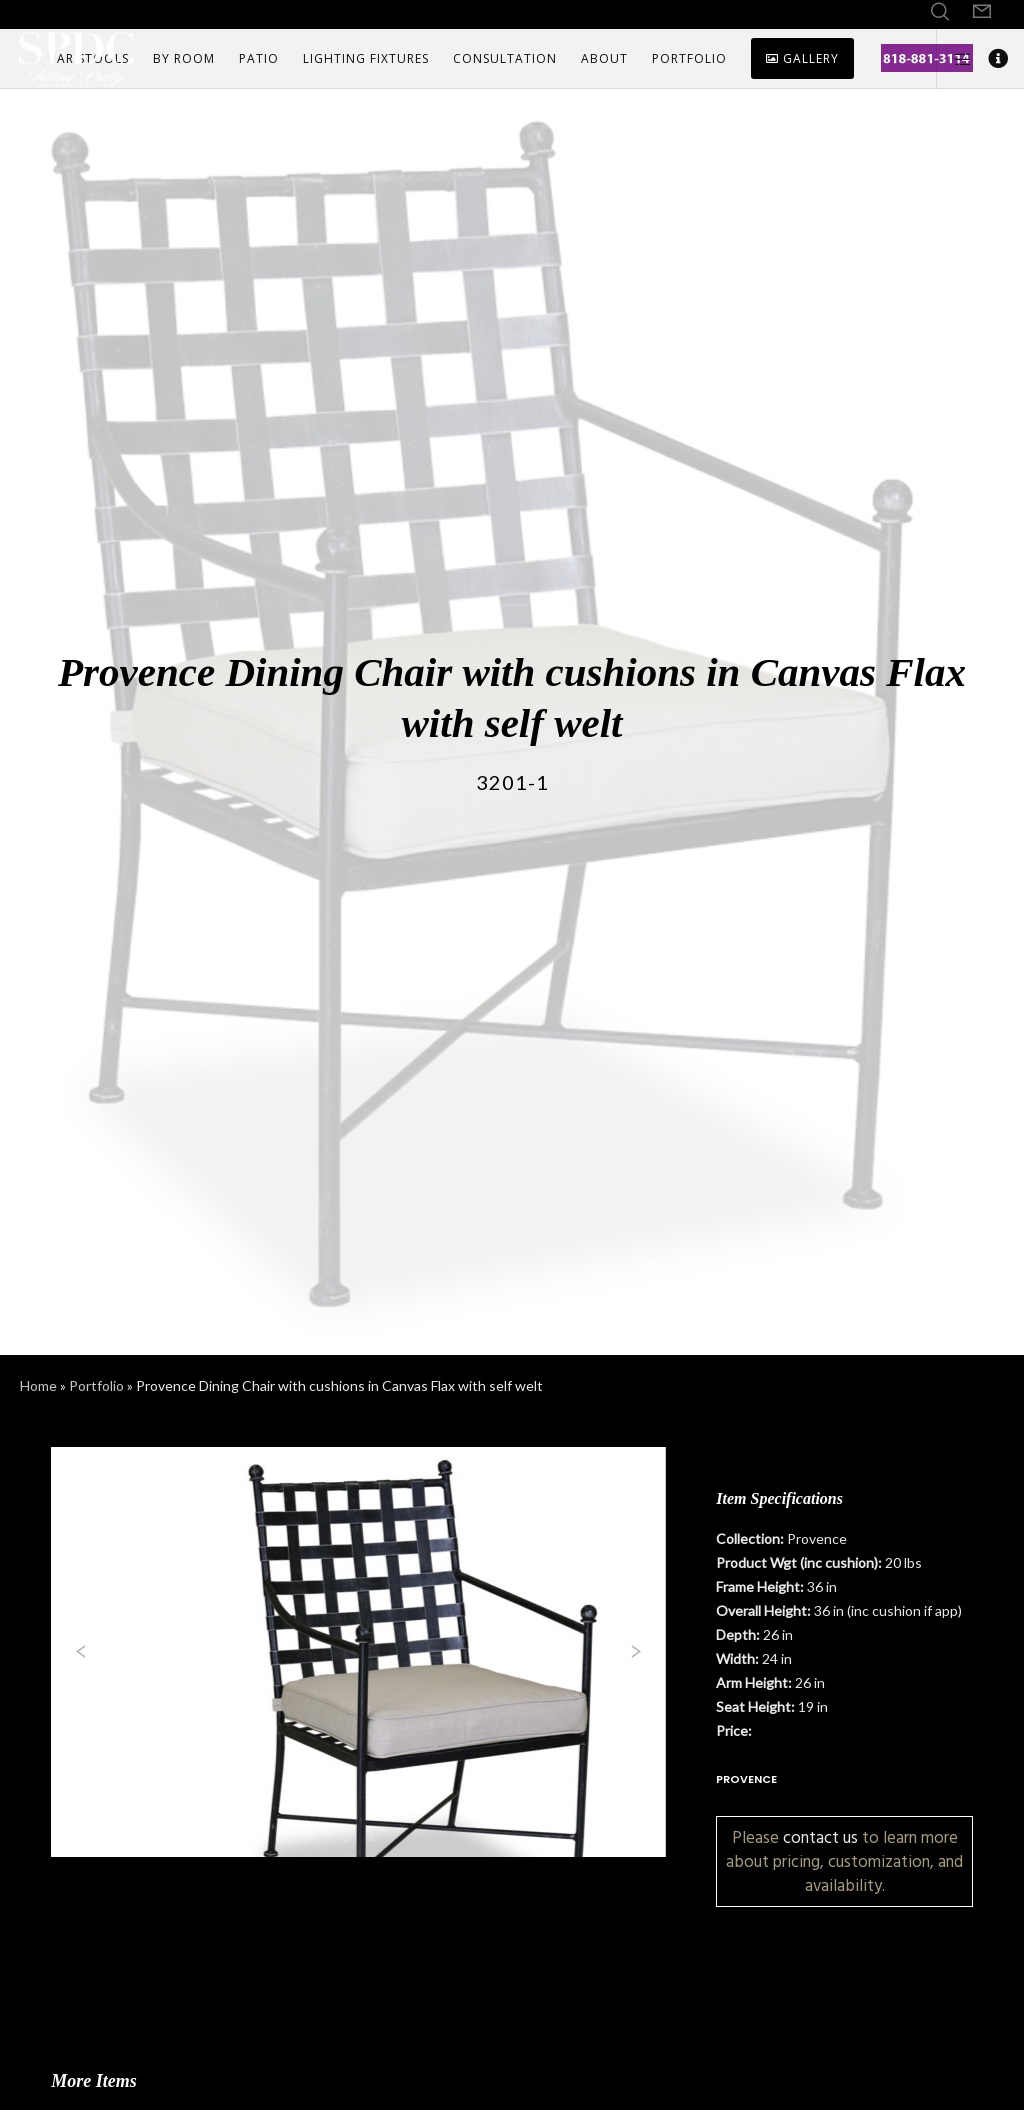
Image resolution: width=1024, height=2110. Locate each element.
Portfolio (96, 1385)
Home (38, 1385)
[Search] (940, 12)
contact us (820, 1837)
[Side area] (955, 59)
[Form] (982, 12)
